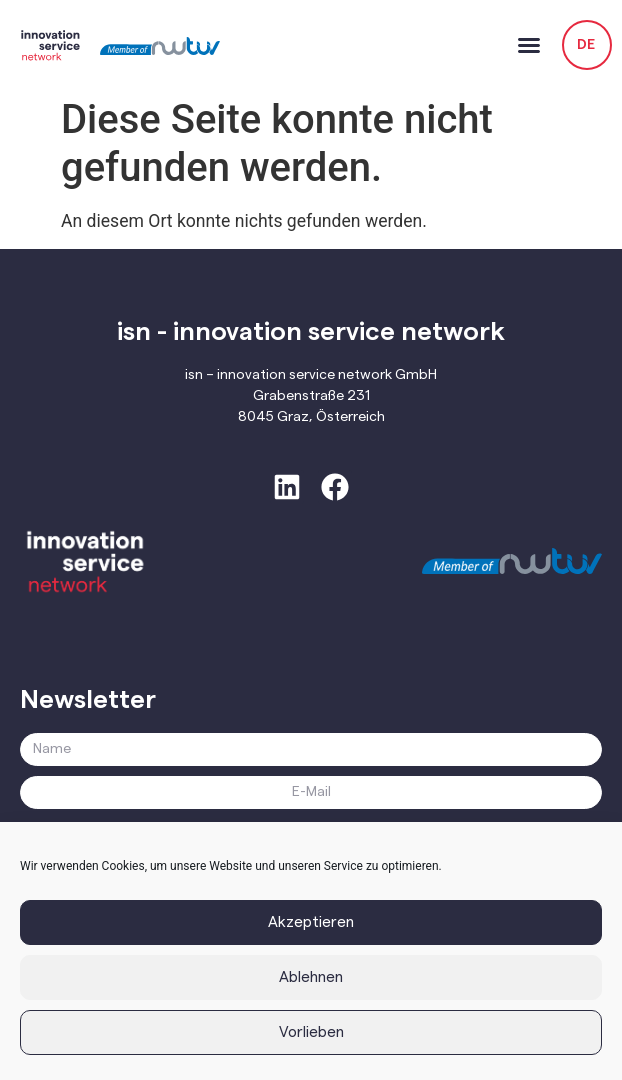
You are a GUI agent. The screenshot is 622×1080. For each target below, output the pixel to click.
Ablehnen (311, 977)
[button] (529, 45)
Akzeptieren (311, 922)
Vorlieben (311, 1032)
